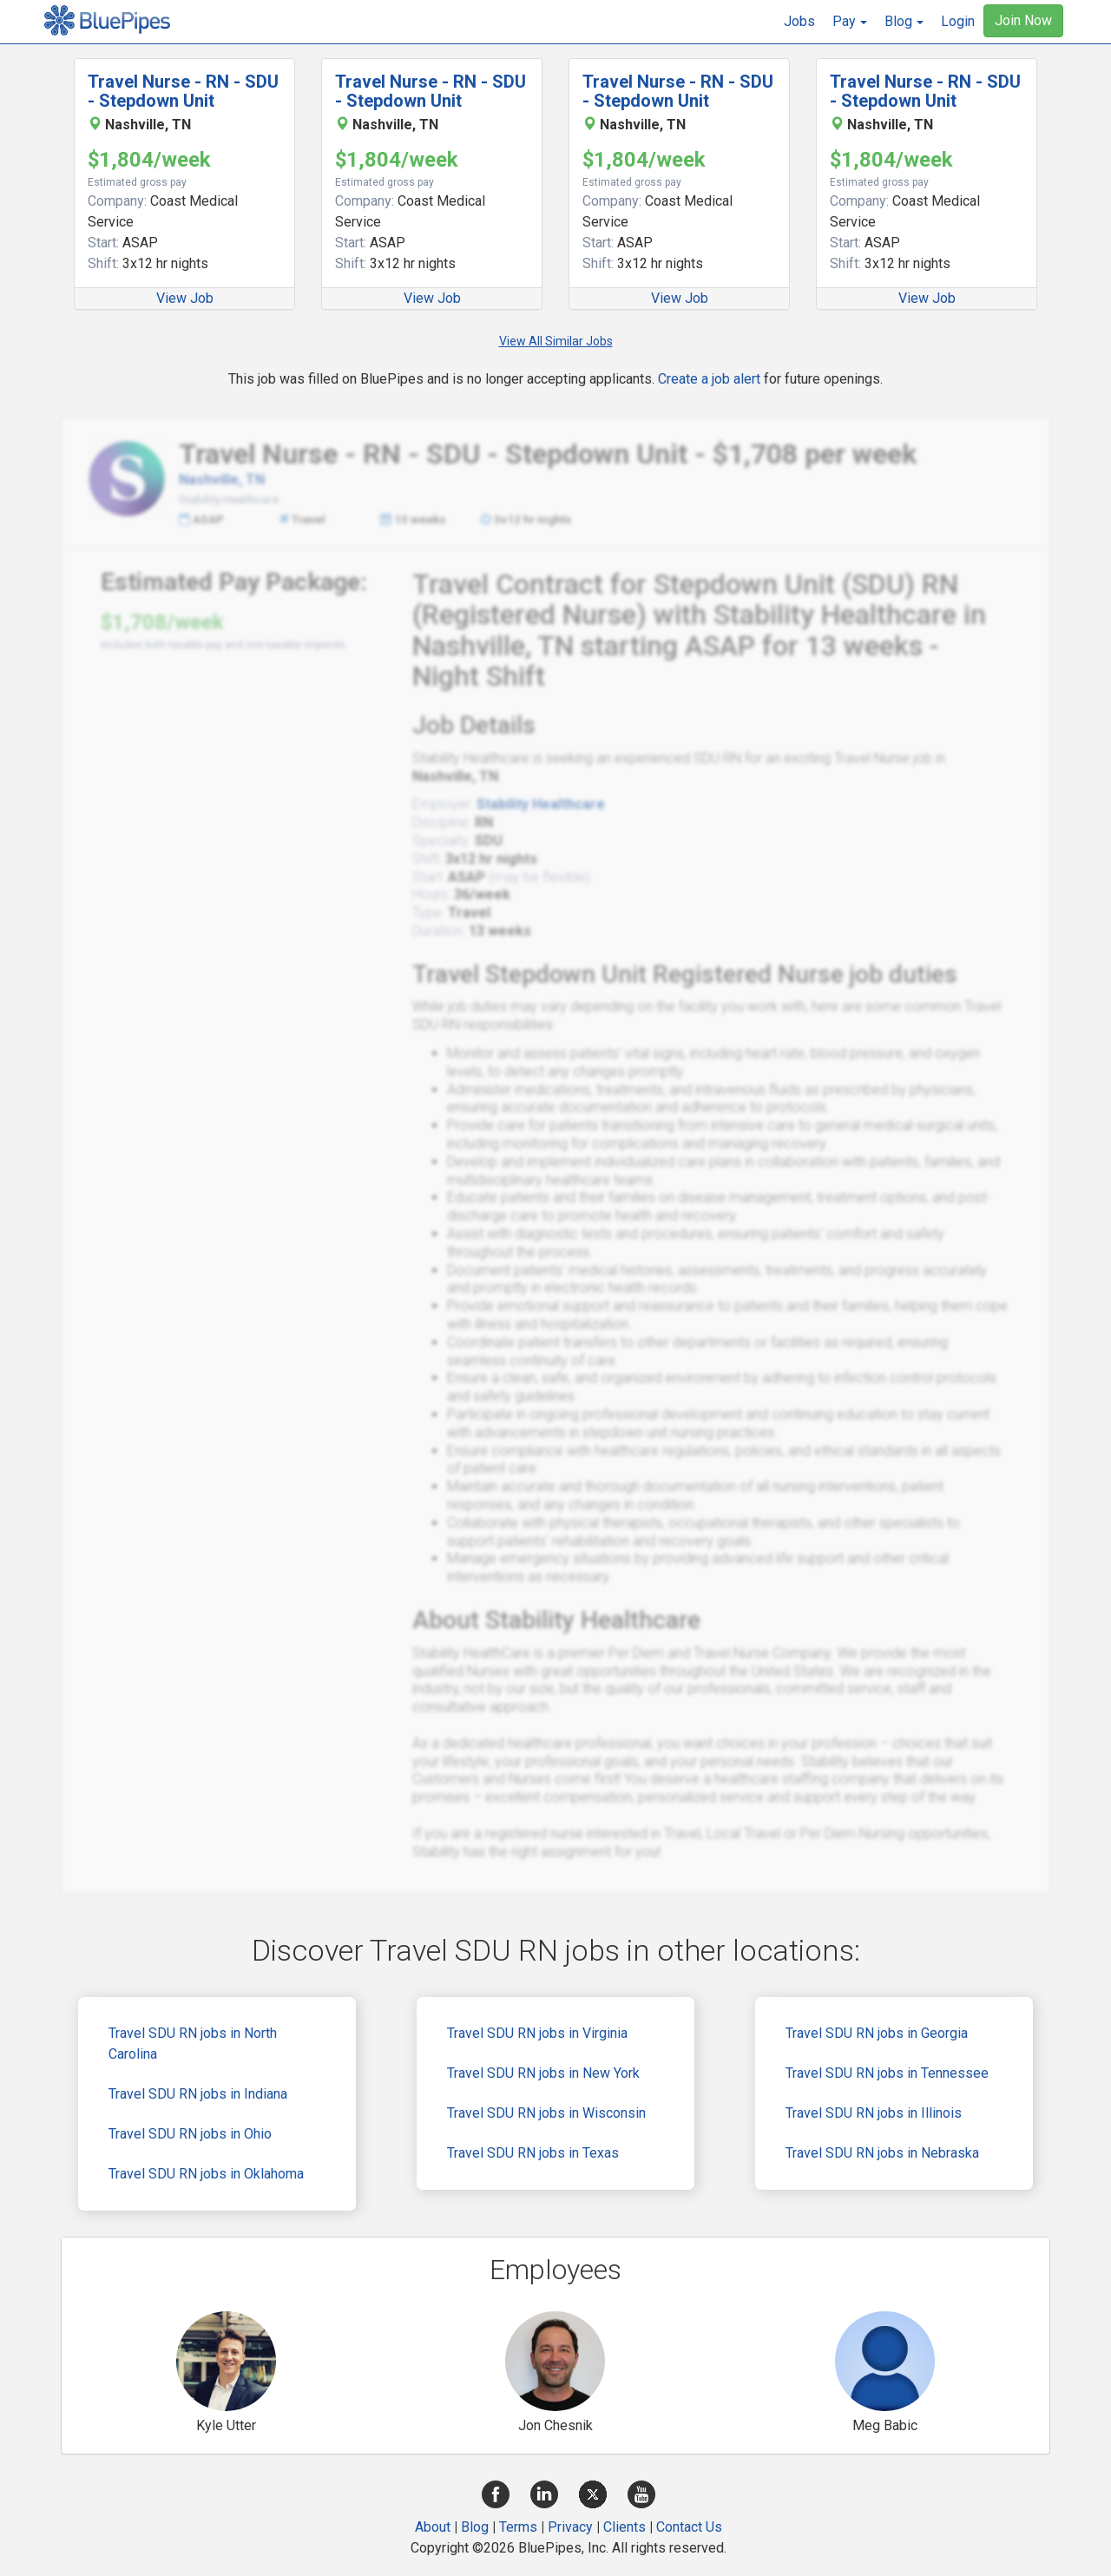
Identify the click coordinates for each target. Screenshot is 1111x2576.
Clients (624, 2527)
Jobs (799, 21)
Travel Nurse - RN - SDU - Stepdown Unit (183, 91)
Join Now (1023, 20)
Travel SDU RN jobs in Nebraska (882, 2153)
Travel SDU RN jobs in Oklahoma (206, 2173)
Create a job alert (709, 379)
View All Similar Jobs (556, 341)
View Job (185, 298)
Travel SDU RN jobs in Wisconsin (546, 2113)
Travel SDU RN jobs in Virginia (537, 2033)
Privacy (570, 2527)
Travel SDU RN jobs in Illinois (874, 2113)
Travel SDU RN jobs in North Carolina (192, 2043)
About (432, 2527)
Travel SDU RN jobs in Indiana (197, 2094)
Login (958, 21)
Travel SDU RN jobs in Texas (533, 2153)
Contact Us (689, 2527)
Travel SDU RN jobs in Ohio (190, 2134)
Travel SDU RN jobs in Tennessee (887, 2073)
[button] (850, 21)
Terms (518, 2527)
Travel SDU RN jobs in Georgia (877, 2033)
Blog (475, 2527)
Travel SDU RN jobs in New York (543, 2073)
